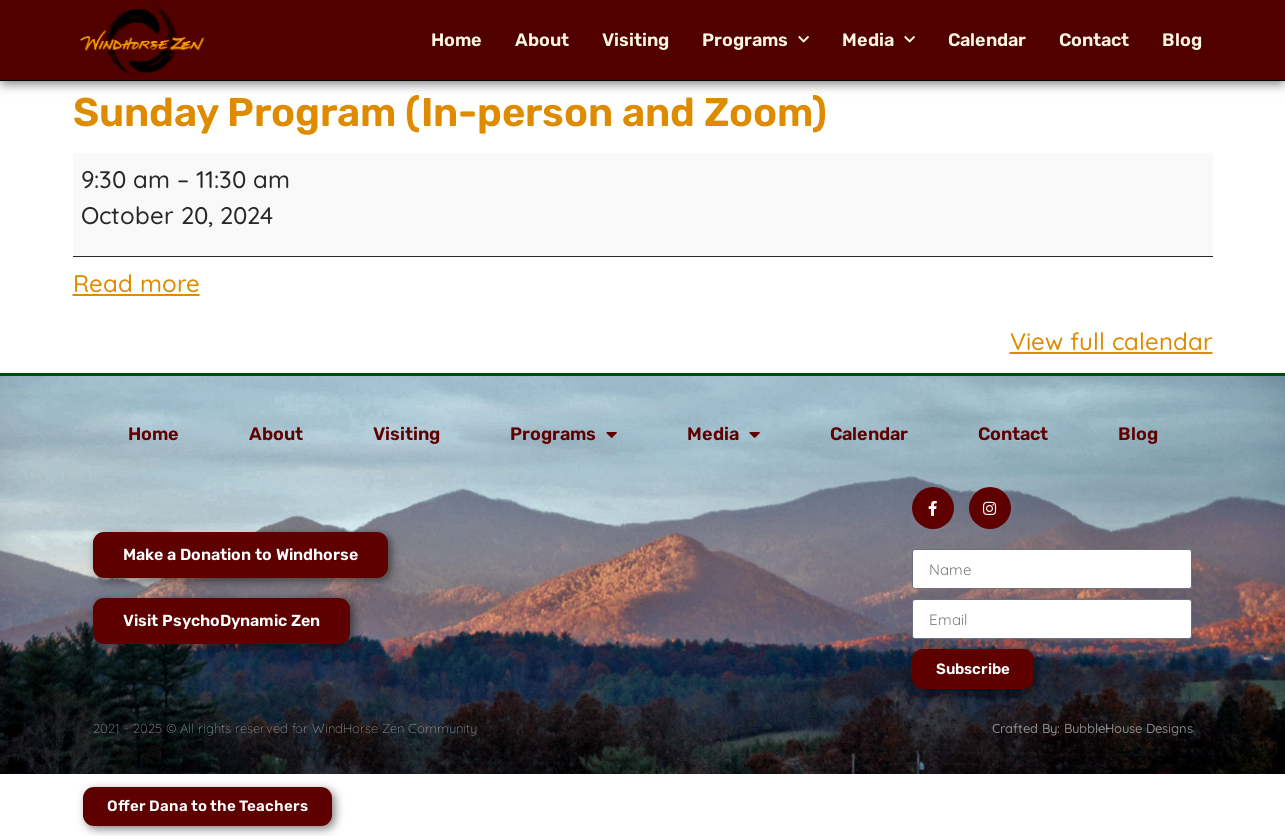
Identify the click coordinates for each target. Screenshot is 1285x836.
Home (456, 40)
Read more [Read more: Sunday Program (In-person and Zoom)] (136, 283)
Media (878, 40)
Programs (755, 40)
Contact (1094, 40)
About (542, 40)
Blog (1182, 40)
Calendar (987, 40)
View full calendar (1111, 341)
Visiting (635, 40)
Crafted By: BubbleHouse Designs (1092, 728)
